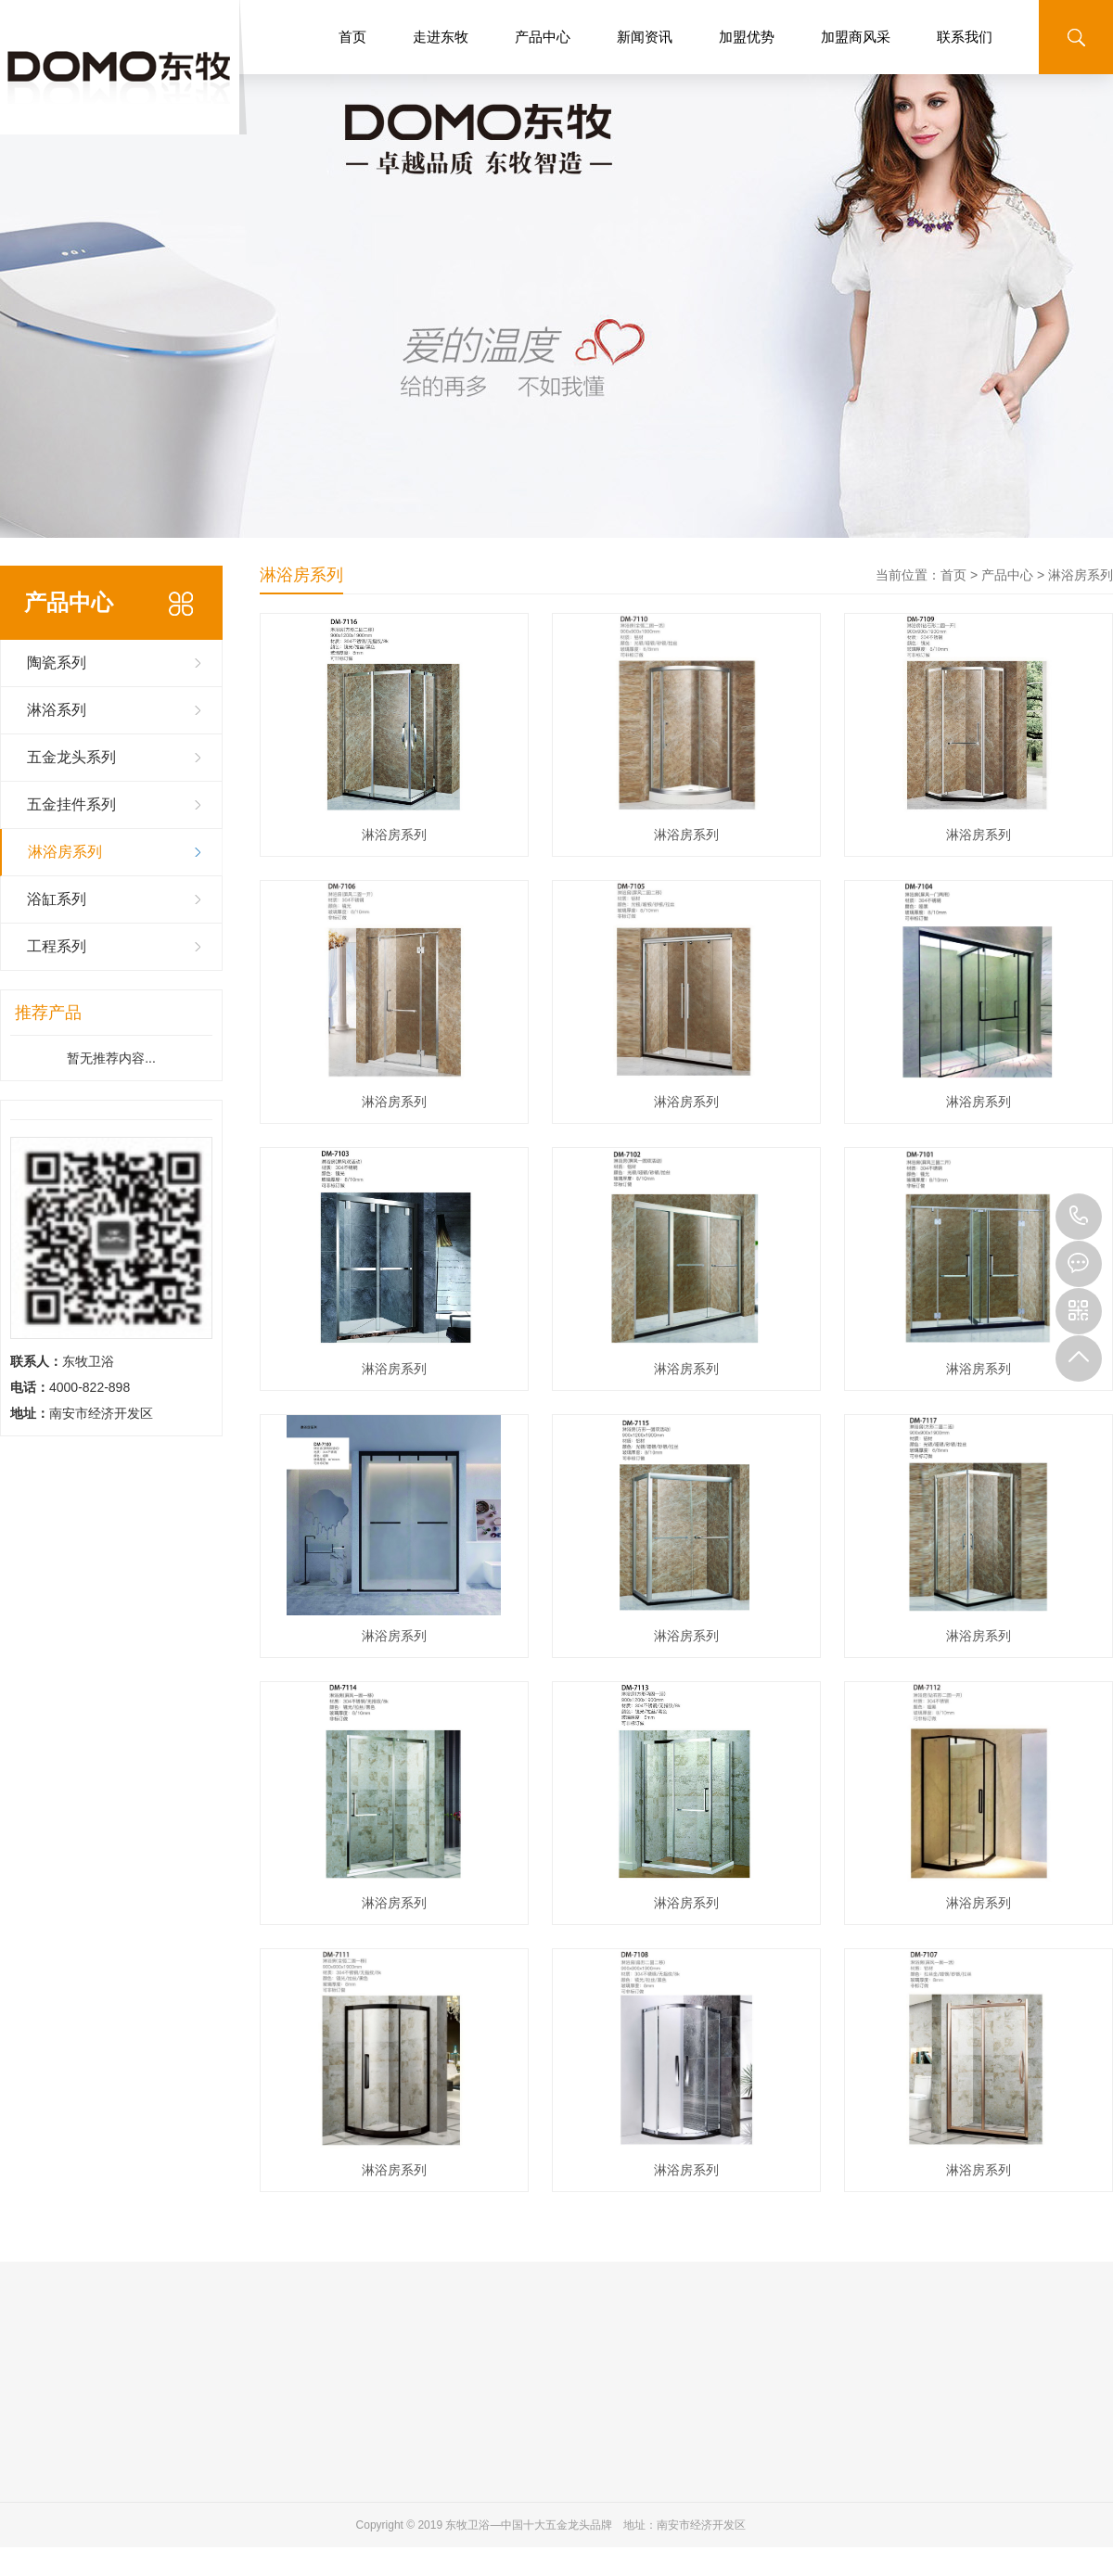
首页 (352, 37)
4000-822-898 (1078, 1216)
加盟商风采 (855, 37)
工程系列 (56, 946)
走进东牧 (440, 37)
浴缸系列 (56, 899)
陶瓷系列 (56, 662)
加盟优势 (746, 37)
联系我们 (964, 37)
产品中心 (542, 37)
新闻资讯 (644, 37)
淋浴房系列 (65, 852)
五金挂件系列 (71, 804)
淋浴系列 (56, 710)
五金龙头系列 (71, 757)
